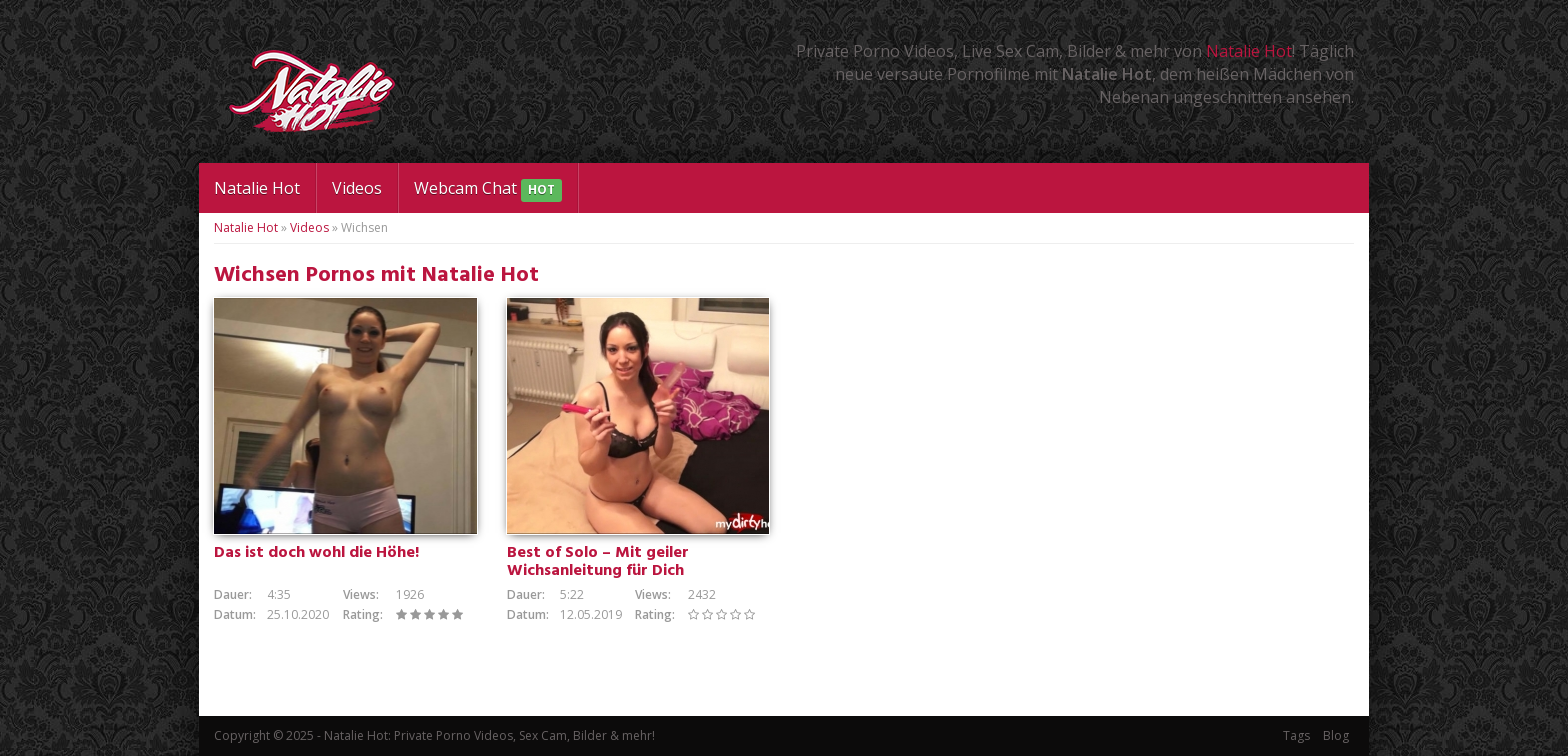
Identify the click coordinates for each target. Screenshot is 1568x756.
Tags (1296, 735)
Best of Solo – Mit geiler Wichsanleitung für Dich (598, 562)
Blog (1336, 735)
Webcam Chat (488, 189)
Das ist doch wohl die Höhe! (316, 553)
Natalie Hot (1249, 51)
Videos (357, 188)
